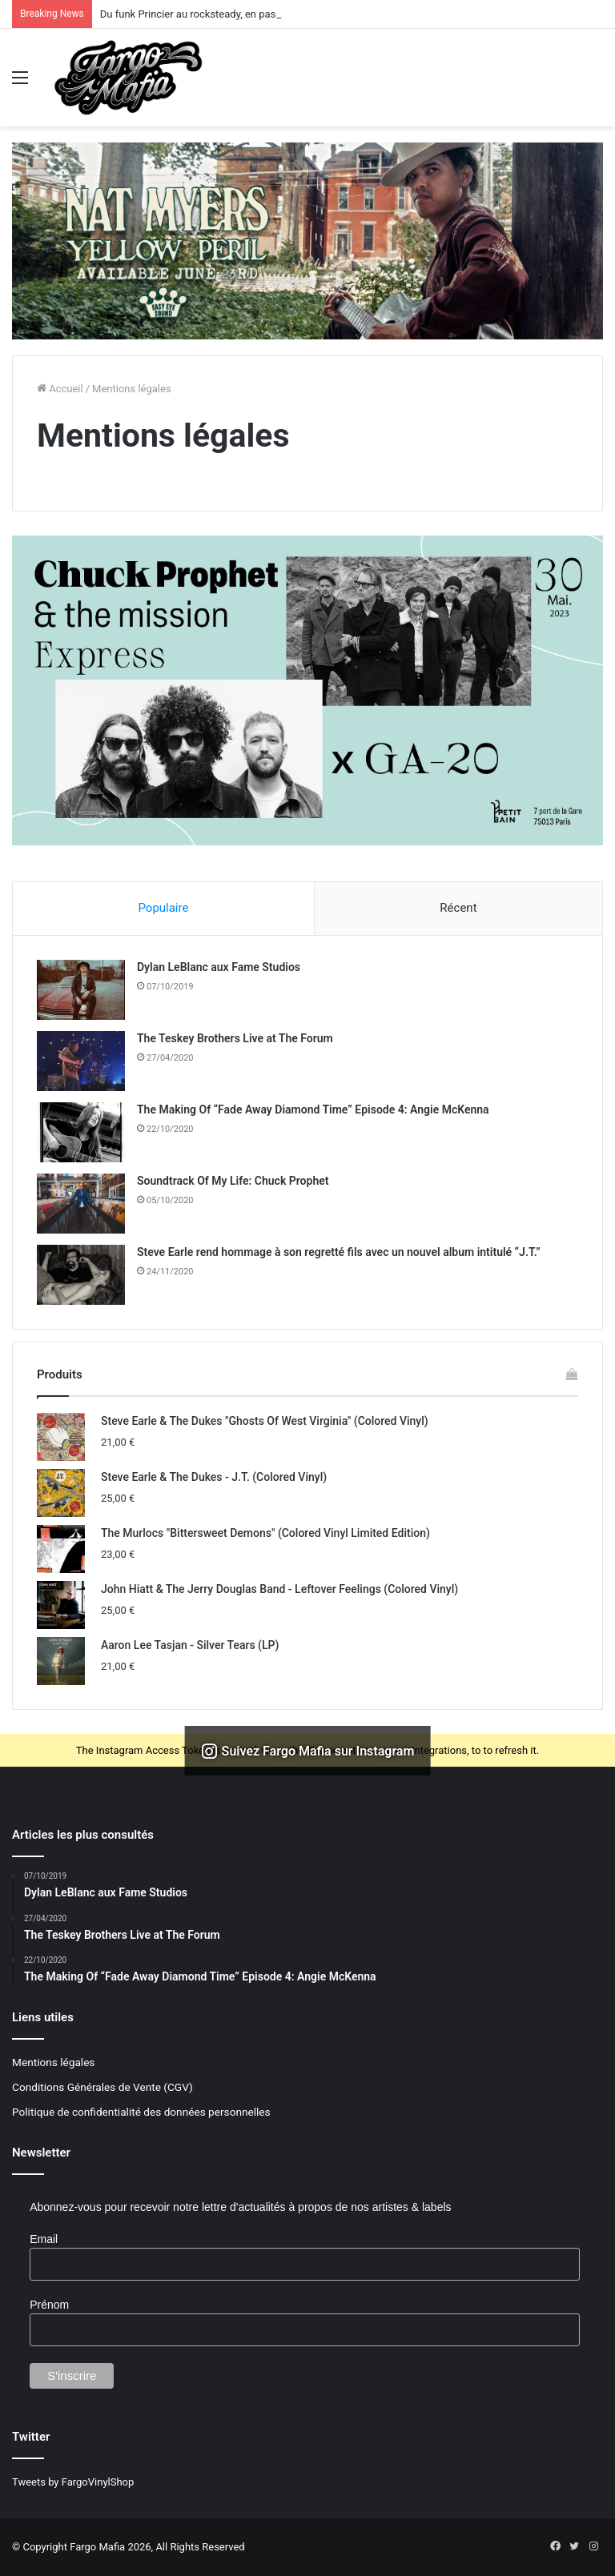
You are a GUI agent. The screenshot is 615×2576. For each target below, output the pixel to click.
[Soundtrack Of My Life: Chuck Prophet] (81, 1204)
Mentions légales (53, 2062)
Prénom (49, 2304)
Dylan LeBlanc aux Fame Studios (218, 967)
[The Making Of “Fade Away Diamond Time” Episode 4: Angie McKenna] (81, 1132)
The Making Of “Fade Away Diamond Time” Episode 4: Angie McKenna (313, 1109)
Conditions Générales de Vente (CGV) (102, 2086)
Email (44, 2239)
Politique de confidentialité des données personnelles (141, 2111)
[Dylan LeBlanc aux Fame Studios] (81, 990)
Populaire (163, 908)
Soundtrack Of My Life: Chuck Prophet (232, 1180)
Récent (458, 908)
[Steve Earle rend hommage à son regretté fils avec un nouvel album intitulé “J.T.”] (81, 1275)
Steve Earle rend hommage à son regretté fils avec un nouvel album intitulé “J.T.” (339, 1252)
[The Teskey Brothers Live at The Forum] (81, 1061)
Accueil (60, 389)
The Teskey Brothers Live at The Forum (235, 1038)
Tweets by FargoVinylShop (73, 2482)
